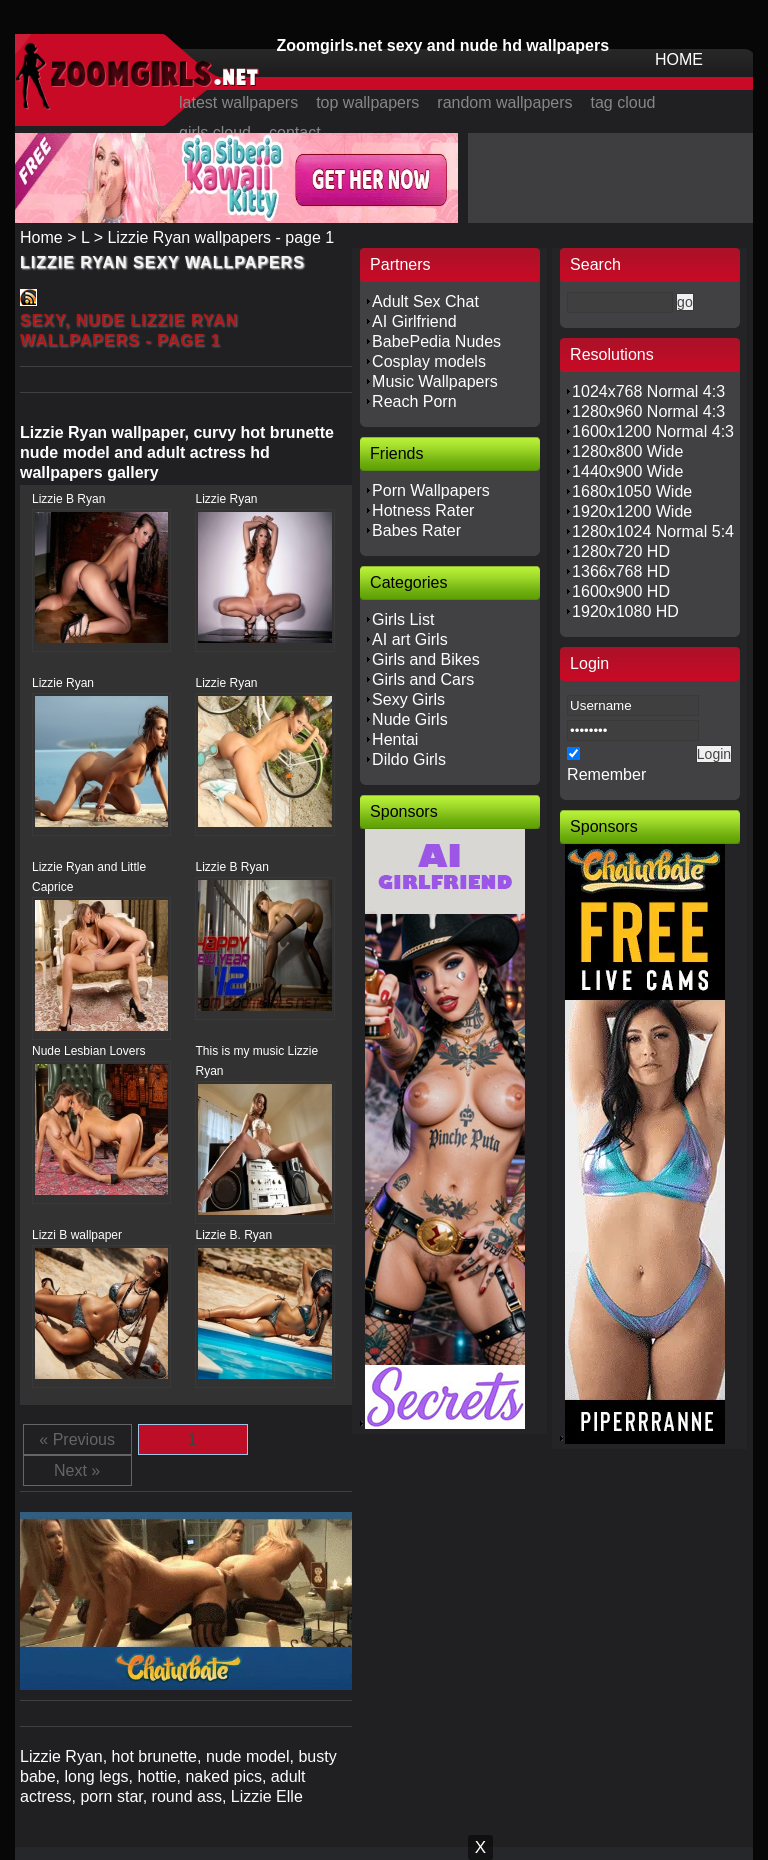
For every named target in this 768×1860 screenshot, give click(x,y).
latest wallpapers (238, 102)
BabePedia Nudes (436, 341)
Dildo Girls (409, 759)
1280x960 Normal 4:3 (648, 411)
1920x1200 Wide (632, 511)
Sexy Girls (408, 699)
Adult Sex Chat (425, 301)
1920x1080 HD (625, 611)
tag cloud (623, 102)
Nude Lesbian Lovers (88, 1051)
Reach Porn (414, 401)
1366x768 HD (621, 571)
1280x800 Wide (627, 451)
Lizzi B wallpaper (77, 1235)
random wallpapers (504, 102)
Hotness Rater (423, 510)
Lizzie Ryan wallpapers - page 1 (220, 237)
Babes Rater (416, 530)
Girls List (403, 619)
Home (41, 237)
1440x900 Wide (627, 471)
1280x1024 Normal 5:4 (653, 531)
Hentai (395, 739)
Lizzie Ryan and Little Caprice (89, 877)
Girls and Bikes (426, 659)
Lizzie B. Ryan (233, 1235)
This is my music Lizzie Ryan (256, 1061)
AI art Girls (410, 639)
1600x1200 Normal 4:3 (653, 431)
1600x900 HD (621, 591)
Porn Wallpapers (431, 490)
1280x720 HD (621, 551)
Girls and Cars (423, 679)
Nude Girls (410, 719)
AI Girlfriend (414, 321)
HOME (679, 59)
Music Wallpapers (435, 381)
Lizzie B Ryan (68, 499)
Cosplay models (429, 361)
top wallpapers (367, 102)
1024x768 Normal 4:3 (648, 391)
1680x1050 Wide (632, 491)
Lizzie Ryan (226, 499)
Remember (606, 774)
